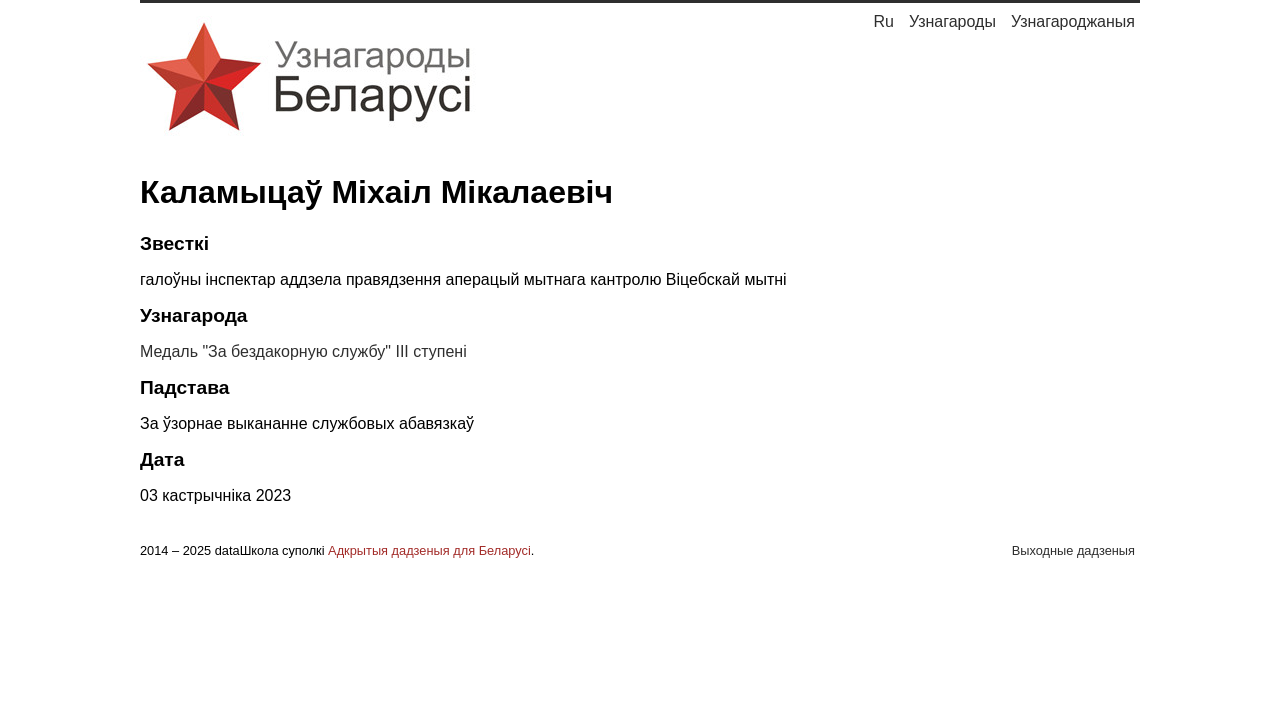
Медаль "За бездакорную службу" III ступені (303, 351)
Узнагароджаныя (1073, 21)
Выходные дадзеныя (1073, 550)
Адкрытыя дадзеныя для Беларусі (429, 550)
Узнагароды (952, 21)
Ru (883, 21)
